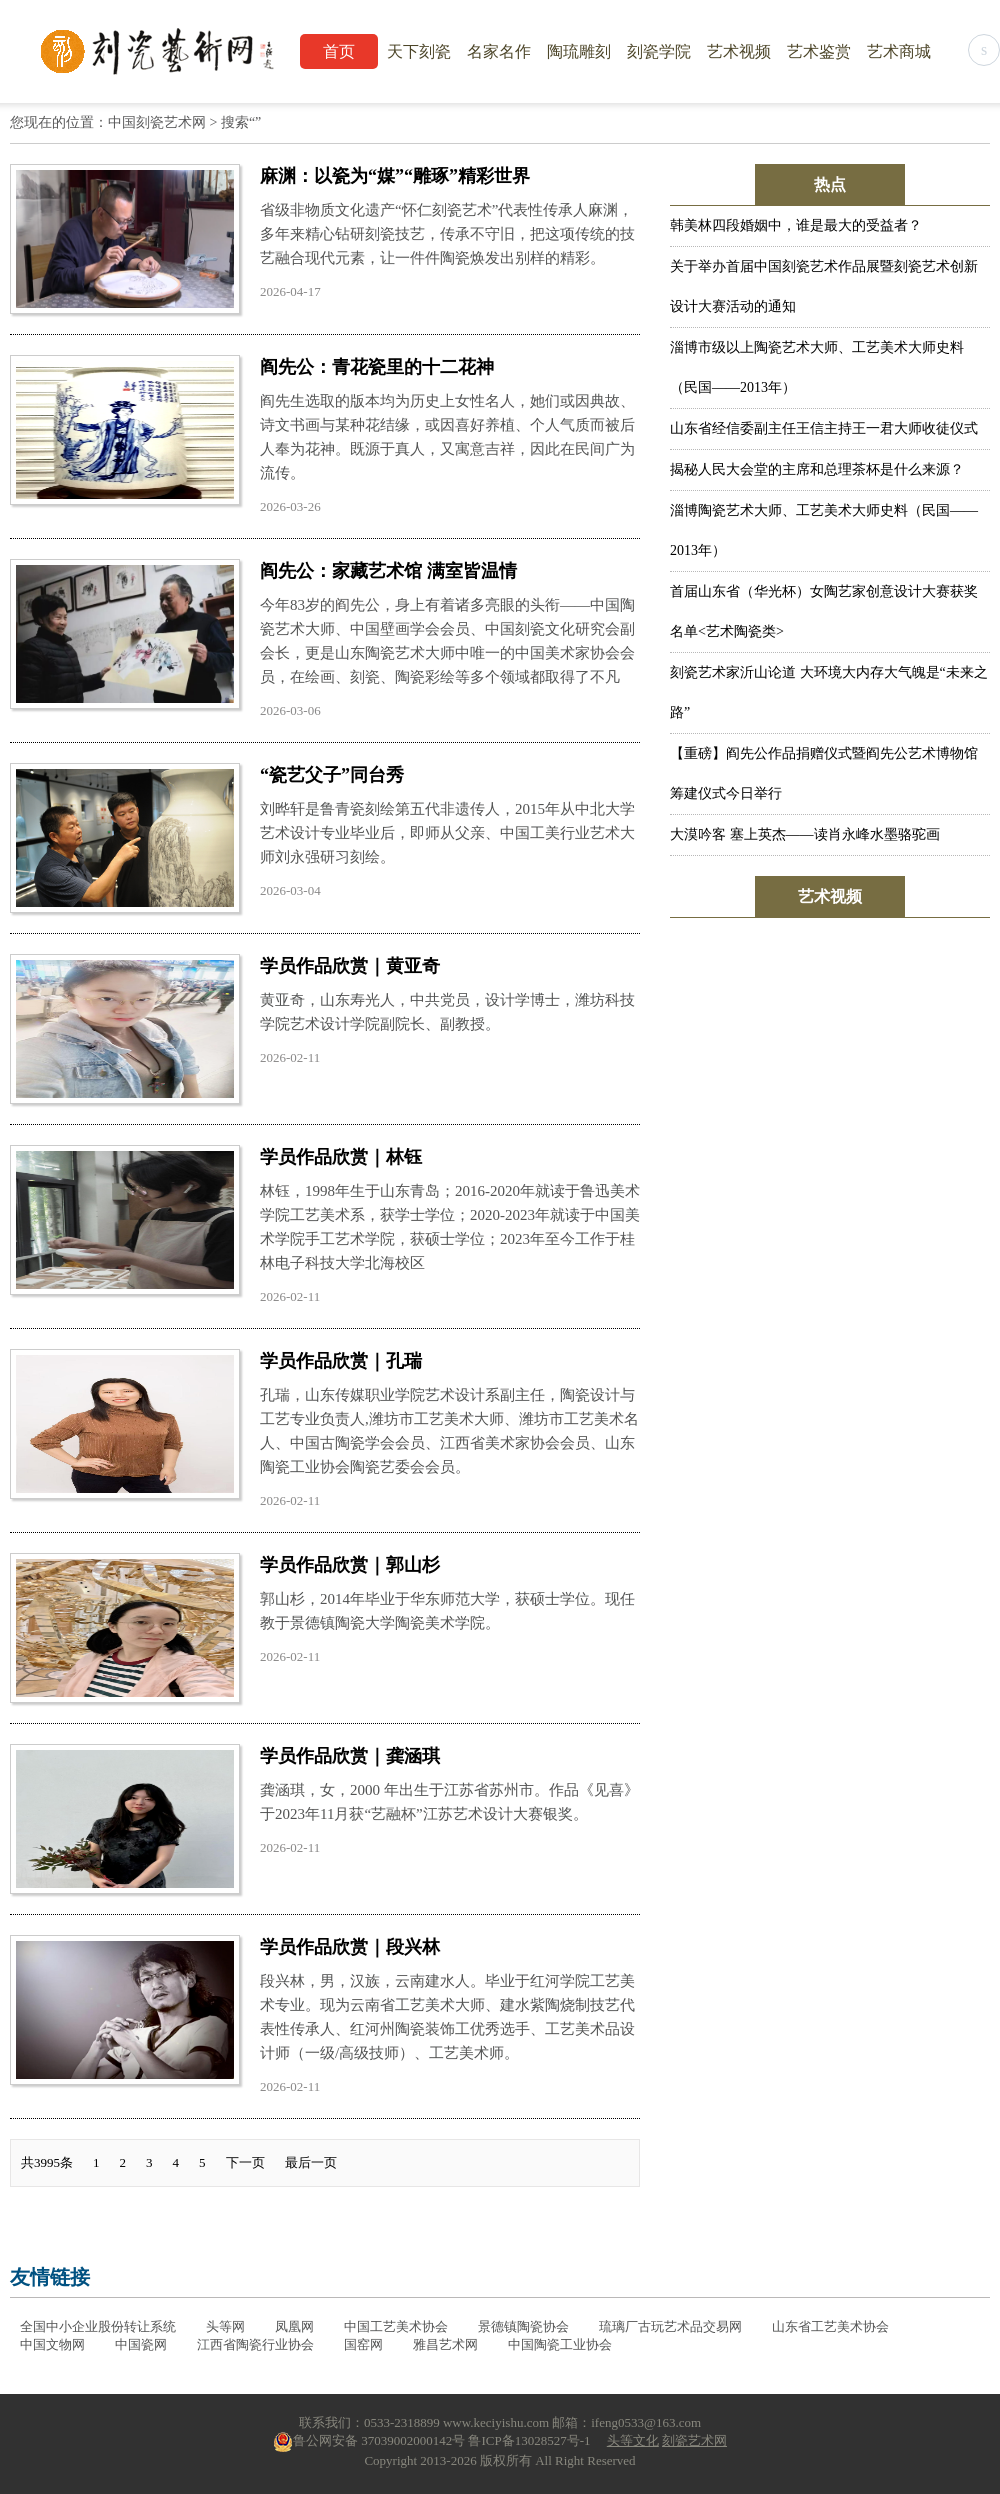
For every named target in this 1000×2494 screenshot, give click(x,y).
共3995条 (47, 2162)
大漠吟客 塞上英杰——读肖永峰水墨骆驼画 (805, 834)
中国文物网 (52, 2344)
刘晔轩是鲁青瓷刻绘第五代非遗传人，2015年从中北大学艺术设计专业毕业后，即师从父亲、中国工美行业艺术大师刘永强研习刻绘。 (447, 833)
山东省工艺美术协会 (830, 2326)
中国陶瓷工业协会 (560, 2344)
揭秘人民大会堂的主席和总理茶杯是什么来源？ (817, 469)
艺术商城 (899, 51)
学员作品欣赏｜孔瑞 (341, 1361)
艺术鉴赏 (819, 51)
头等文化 (633, 2440)
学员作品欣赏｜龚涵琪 (350, 1756)
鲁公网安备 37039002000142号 (369, 2440)
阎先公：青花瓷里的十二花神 (377, 367)
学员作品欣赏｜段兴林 (350, 1947)
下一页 (245, 2162)
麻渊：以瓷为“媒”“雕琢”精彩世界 (395, 176)
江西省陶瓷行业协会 (255, 2344)
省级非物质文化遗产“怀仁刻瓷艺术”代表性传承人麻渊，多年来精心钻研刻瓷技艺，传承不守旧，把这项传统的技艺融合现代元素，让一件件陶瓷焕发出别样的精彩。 (447, 234)
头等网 (225, 2326)
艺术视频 (739, 51)
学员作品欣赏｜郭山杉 (350, 1565)
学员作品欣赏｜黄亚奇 (350, 966)
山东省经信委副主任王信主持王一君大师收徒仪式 (824, 428)
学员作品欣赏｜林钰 (341, 1157)
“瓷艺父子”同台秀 (332, 775)
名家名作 (499, 51)
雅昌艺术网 (445, 2344)
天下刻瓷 (419, 51)
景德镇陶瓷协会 (523, 2326)
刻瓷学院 (659, 51)
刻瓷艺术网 (694, 2440)
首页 (339, 51)
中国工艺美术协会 (396, 2326)
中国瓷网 (141, 2344)
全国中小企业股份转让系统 (98, 2326)
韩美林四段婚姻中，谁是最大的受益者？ (796, 225)
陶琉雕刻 (579, 51)
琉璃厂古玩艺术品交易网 (670, 2326)
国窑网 (363, 2344)
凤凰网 (294, 2326)
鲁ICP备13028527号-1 (529, 2440)
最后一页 (311, 2162)
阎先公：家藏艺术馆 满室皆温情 (388, 571)
